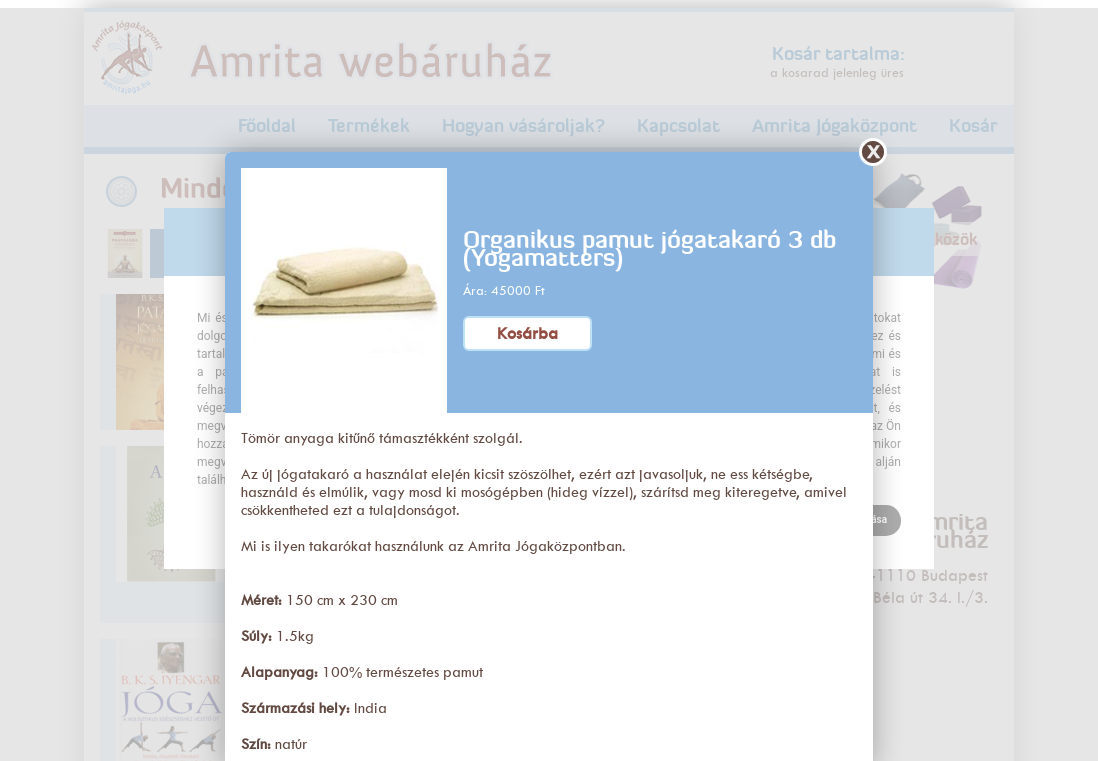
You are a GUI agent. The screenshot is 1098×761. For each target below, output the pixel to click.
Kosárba (527, 325)
